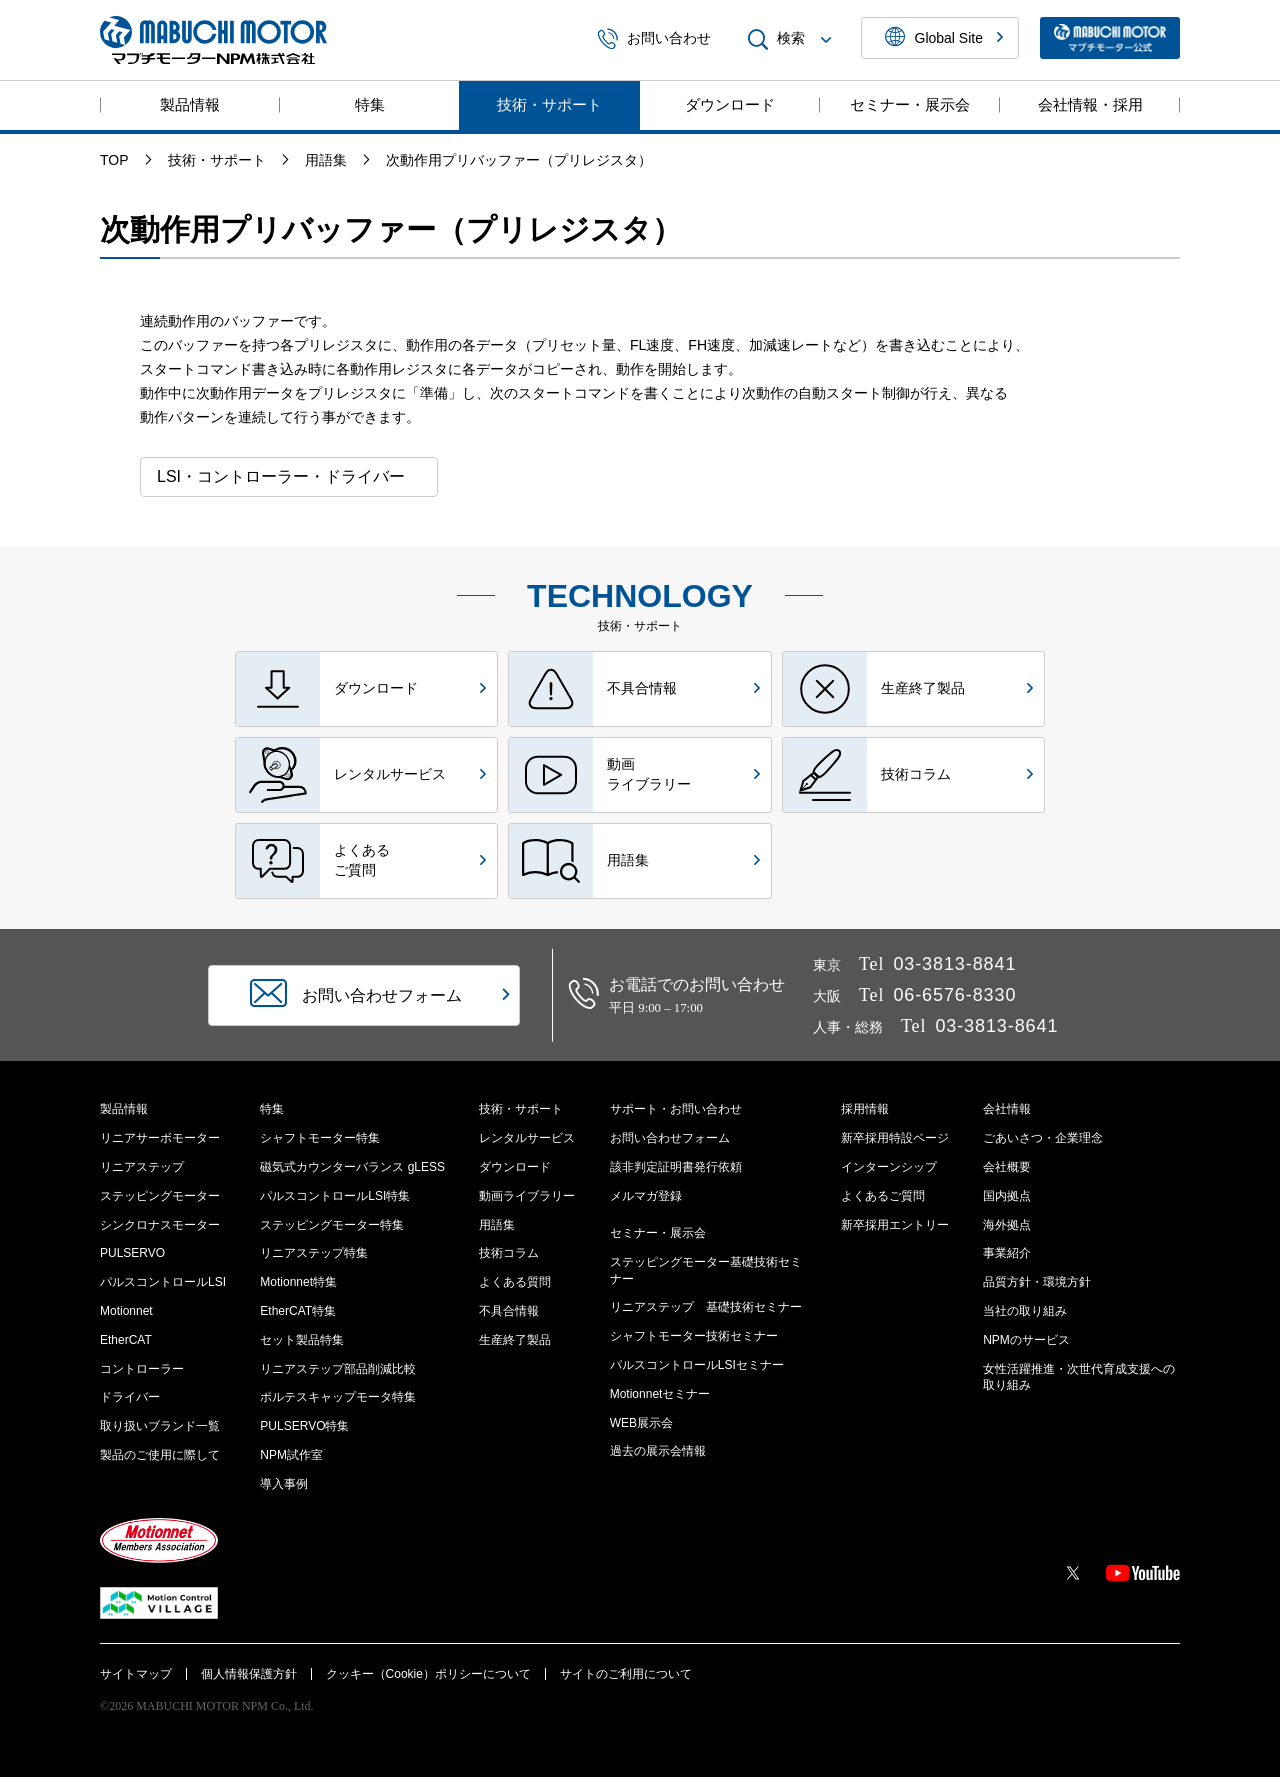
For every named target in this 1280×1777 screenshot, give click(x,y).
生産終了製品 (515, 1340)
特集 (370, 104)
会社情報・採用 (1090, 104)
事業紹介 (1007, 1253)
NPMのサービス (1026, 1340)
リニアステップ (142, 1167)
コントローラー (142, 1369)
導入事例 (284, 1484)
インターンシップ (889, 1167)
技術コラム (509, 1253)
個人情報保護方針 (249, 1674)
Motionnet (126, 1311)
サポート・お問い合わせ (676, 1109)
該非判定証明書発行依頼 (676, 1167)
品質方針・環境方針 (1037, 1282)
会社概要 (1007, 1167)
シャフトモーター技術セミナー (694, 1336)
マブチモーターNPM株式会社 (213, 40)
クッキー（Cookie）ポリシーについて (428, 1674)
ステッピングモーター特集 (332, 1225)
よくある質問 (515, 1282)
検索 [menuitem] (792, 39)
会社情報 (1007, 1109)
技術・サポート (549, 104)
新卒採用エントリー (895, 1225)
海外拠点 (1007, 1225)
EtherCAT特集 (298, 1311)
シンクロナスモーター (160, 1225)
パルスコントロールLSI (163, 1282)
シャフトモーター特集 (320, 1138)
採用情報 (865, 1109)
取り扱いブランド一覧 (160, 1426)
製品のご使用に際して (160, 1455)
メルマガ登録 (646, 1196)
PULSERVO (132, 1253)
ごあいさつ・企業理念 (1043, 1138)
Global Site (944, 38)
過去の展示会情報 (658, 1451)
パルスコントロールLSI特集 (335, 1196)
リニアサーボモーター (160, 1138)
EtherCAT (126, 1340)
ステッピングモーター (160, 1196)
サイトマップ (136, 1674)
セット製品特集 (302, 1340)
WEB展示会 (641, 1423)
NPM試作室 (291, 1455)
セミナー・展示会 (910, 104)
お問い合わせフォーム (670, 1138)
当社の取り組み (1025, 1311)
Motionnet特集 (298, 1282)
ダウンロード (730, 104)
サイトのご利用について (626, 1674)
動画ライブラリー (527, 1196)
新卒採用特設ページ (895, 1138)
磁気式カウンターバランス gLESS (352, 1167)
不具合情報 (509, 1311)
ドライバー (130, 1397)
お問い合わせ (653, 39)
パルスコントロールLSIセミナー (697, 1365)
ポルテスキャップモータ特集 (338, 1397)
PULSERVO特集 (304, 1426)
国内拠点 (1007, 1196)
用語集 (497, 1225)
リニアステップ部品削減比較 (338, 1369)
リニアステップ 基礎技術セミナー (706, 1307)
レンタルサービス (527, 1138)
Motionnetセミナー (660, 1394)
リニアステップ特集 (314, 1253)
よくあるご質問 (883, 1196)
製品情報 (190, 104)
